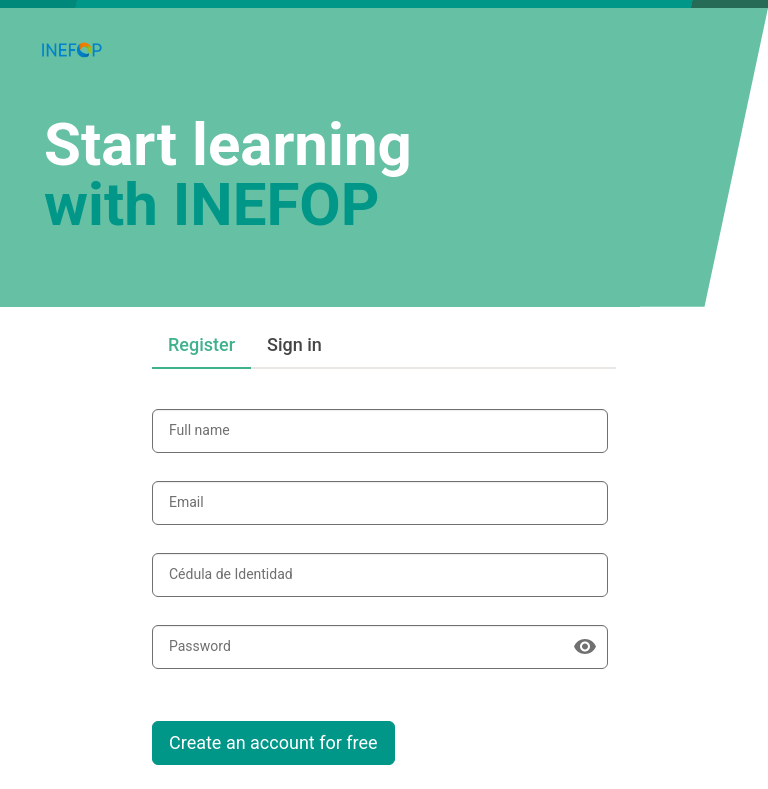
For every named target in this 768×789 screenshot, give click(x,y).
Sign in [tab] (294, 344)
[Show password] (585, 647)
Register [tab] (201, 344)
